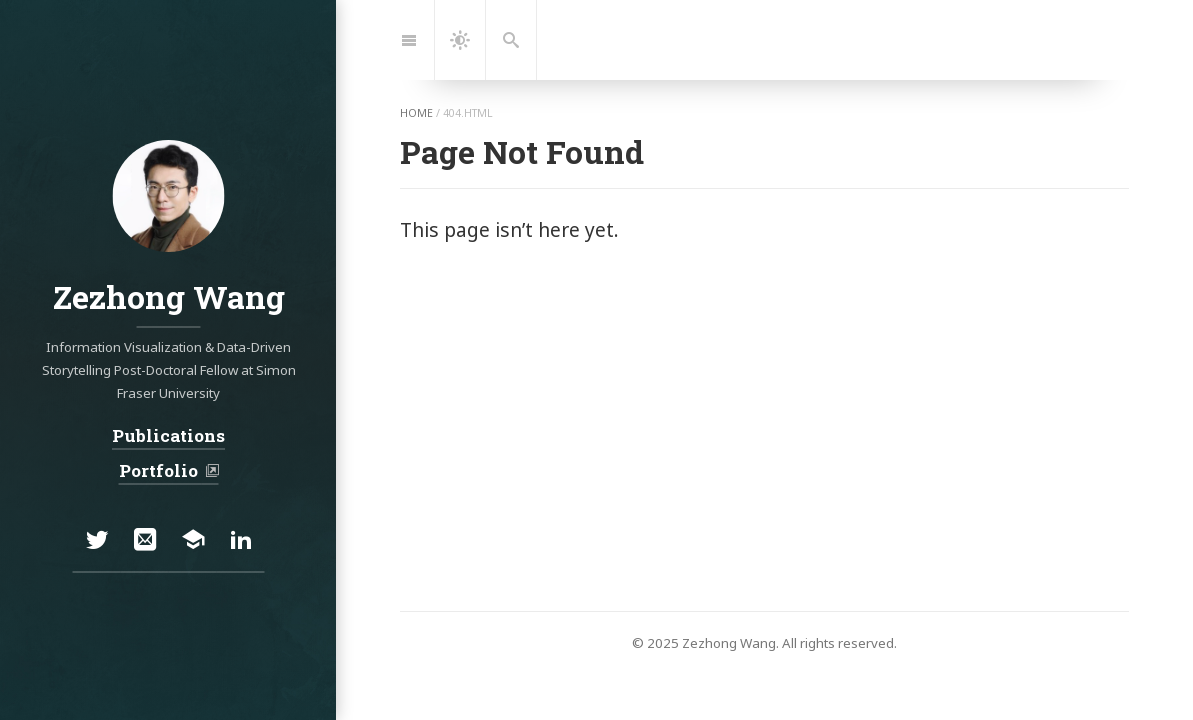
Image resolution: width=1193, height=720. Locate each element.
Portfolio (159, 470)
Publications (168, 434)
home (416, 113)
